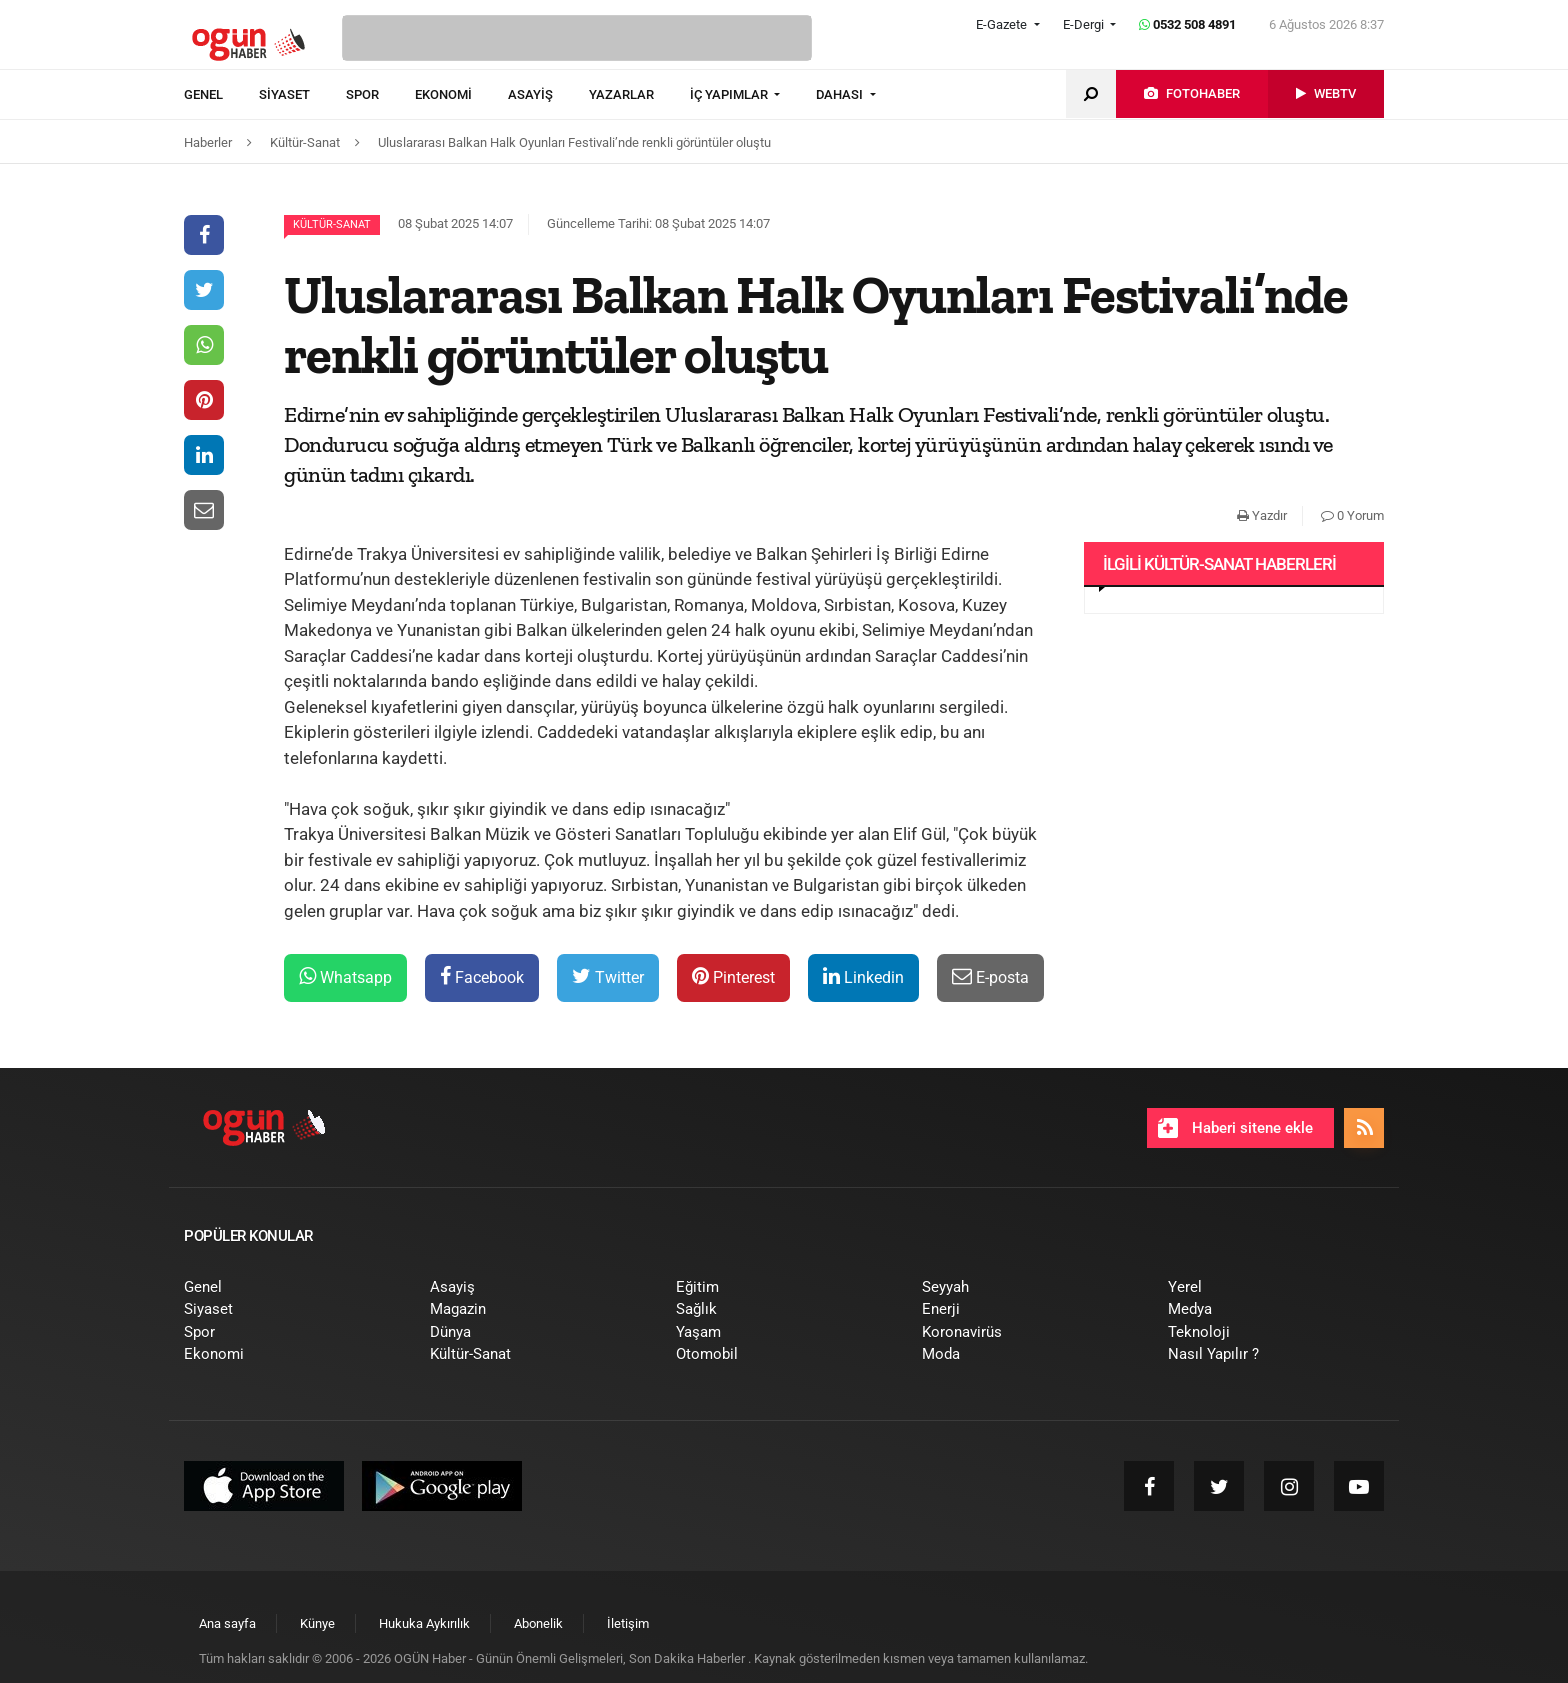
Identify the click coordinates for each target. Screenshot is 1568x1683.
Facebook (482, 976)
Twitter (608, 976)
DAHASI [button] (841, 94)
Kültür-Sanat (332, 224)
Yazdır (1262, 515)
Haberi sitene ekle (1235, 1128)
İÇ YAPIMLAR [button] (730, 94)
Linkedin (863, 976)
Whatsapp (345, 976)
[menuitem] (221, 95)
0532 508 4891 (1187, 24)
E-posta (990, 976)
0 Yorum (1352, 515)
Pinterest (733, 976)
